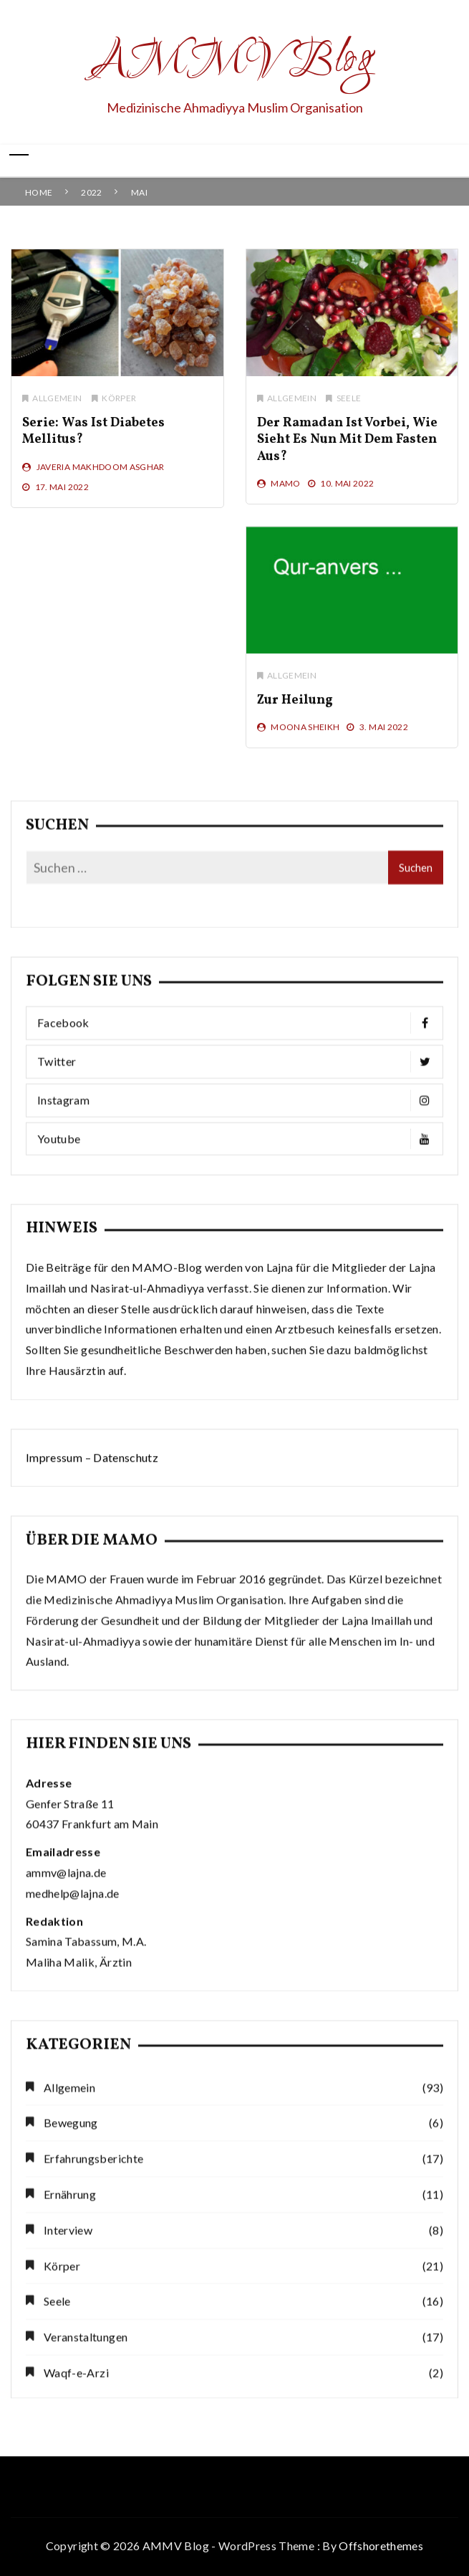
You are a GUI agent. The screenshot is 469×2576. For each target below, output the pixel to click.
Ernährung (70, 2446)
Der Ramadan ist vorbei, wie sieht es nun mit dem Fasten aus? (346, 453)
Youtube (238, 1285)
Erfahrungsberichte (93, 2410)
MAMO (284, 497)
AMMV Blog (234, 61)
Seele (347, 411)
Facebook (238, 1169)
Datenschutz (125, 1496)
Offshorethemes (381, 2545)
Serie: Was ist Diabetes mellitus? (93, 445)
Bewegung (71, 2374)
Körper (119, 411)
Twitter (238, 1207)
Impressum (54, 1496)
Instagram (238, 1246)
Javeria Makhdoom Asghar (101, 480)
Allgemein (57, 411)
